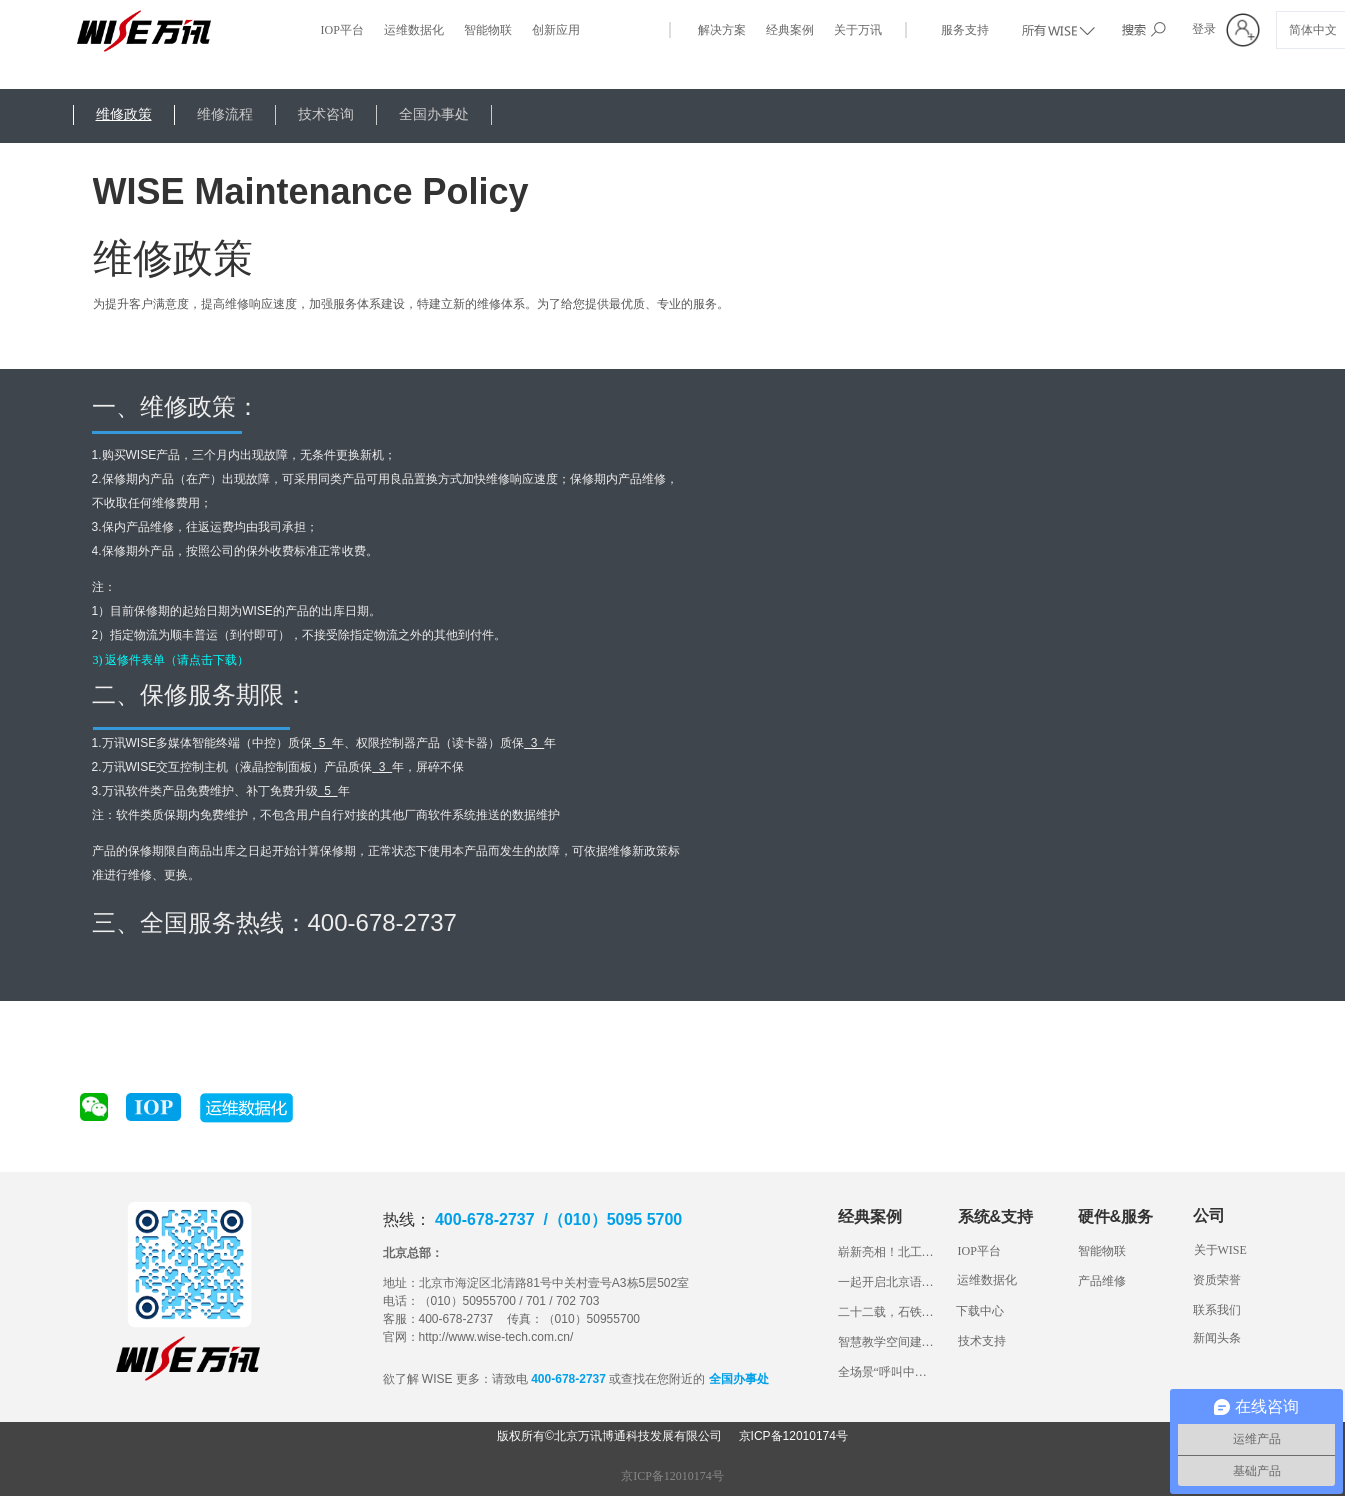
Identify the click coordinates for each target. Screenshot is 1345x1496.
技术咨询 (326, 114)
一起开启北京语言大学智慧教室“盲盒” (888, 1282)
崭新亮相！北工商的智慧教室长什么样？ (888, 1252)
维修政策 (124, 114)
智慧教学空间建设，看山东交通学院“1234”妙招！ (888, 1342)
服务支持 (965, 30)
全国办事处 (434, 114)
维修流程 (225, 114)
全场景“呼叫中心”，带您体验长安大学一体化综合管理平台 (888, 1372)
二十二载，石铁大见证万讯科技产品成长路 (888, 1312)
